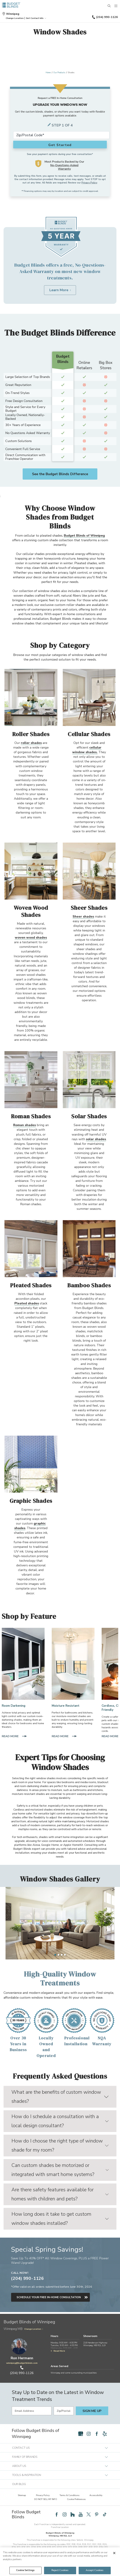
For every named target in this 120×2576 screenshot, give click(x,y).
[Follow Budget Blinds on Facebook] (96, 2434)
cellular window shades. (86, 749)
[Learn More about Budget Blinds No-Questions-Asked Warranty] (60, 290)
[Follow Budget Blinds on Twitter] (88, 2514)
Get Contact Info (36, 18)
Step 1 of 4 (62, 125)
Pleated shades (26, 1303)
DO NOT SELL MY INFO (45, 2499)
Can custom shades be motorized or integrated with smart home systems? (60, 2170)
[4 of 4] (65, 1955)
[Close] (114, 2553)
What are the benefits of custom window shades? (60, 2097)
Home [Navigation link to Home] (48, 72)
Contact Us (60, 2448)
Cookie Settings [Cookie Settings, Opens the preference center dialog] (25, 2570)
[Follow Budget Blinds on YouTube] (80, 2514)
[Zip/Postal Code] (64, 2410)
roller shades (31, 743)
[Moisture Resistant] (73, 1706)
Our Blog (19, 2484)
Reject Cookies (60, 2570)
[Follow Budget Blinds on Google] (80, 2434)
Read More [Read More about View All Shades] (15, 1736)
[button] (15, 18)
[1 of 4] (55, 1955)
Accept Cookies (95, 2570)
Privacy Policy (89, 182)
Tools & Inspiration (60, 2475)
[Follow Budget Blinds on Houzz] (72, 2514)
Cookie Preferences (76, 2499)
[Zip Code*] (61, 135)
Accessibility (96, 2495)
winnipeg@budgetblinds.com (21, 2363)
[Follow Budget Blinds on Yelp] (104, 2434)
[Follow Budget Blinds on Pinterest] (96, 2514)
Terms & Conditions (70, 2495)
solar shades (96, 1139)
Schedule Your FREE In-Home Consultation (49, 2297)
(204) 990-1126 (105, 17)
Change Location (33, 2329)
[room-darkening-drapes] (23, 1664)
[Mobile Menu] (116, 6)
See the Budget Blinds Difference (60, 474)
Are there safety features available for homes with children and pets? (60, 2194)
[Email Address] (32, 2410)
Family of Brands (60, 2457)
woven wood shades (31, 937)
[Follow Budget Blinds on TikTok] (104, 2514)
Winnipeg (10, 14)
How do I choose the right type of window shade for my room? (60, 2145)
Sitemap (22, 2495)
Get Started (60, 145)
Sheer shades (83, 916)
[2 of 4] (58, 1955)
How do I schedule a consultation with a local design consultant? (60, 2121)
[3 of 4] (62, 1955)
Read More (58, 2350)
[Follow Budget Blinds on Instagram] (88, 2434)
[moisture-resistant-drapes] (73, 1664)
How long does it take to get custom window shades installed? (60, 2219)
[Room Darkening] (23, 1706)
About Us (60, 2466)
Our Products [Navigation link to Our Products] (59, 72)
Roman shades (24, 1125)
